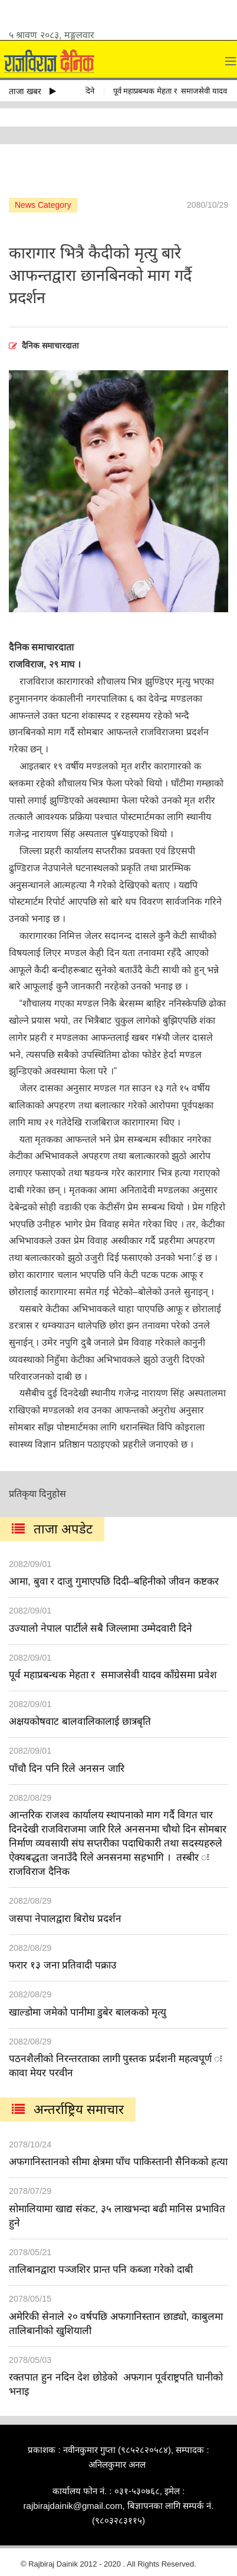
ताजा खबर (32, 91)
